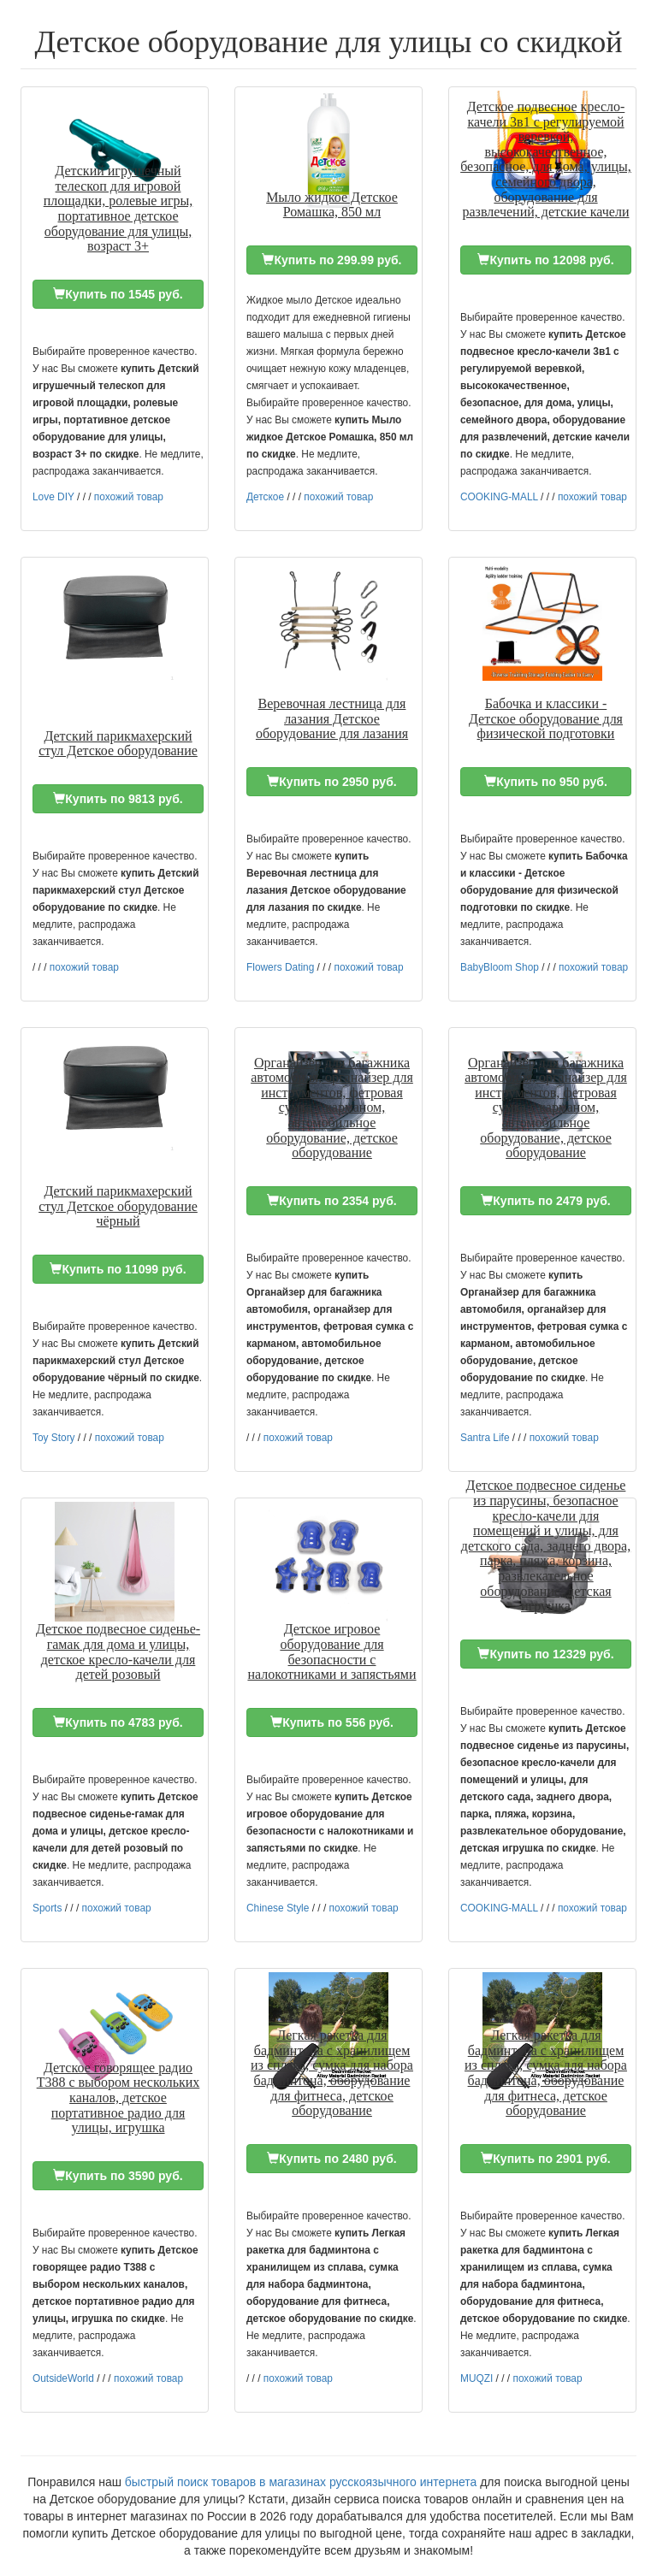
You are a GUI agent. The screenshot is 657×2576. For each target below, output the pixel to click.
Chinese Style (277, 1908)
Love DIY (53, 497)
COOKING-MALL (499, 497)
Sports (47, 1908)
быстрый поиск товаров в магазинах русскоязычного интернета (300, 2482)
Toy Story (54, 1438)
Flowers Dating (280, 967)
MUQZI (476, 2378)
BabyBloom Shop (499, 967)
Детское (265, 497)
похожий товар (128, 497)
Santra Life (485, 1438)
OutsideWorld (63, 2378)
